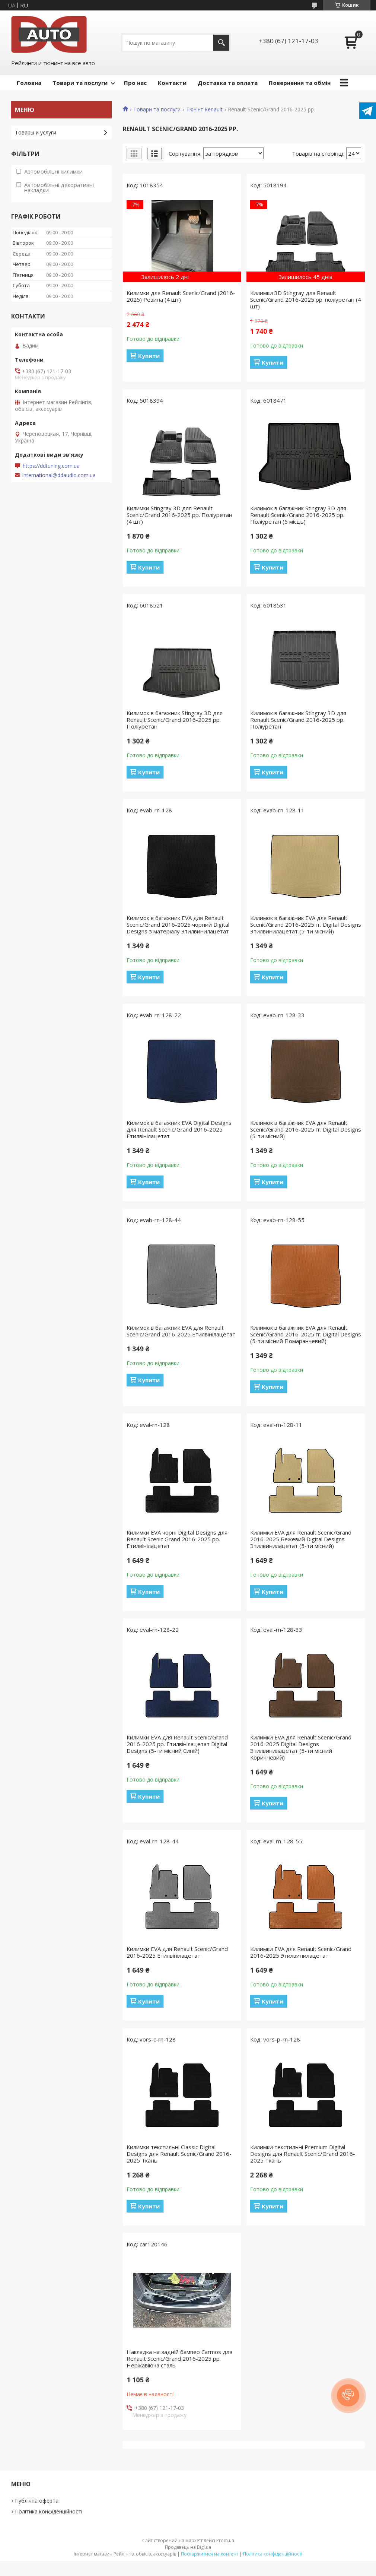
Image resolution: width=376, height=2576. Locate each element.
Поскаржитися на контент (209, 2554)
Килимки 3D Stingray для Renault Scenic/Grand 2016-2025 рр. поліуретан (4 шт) (305, 299)
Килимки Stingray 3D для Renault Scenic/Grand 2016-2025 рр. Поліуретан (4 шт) (179, 515)
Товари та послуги (80, 82)
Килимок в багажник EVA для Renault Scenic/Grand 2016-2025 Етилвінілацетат (181, 1331)
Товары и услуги (35, 132)
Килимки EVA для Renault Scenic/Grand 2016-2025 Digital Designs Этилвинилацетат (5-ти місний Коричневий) (300, 1747)
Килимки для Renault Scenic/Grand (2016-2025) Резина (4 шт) (181, 296)
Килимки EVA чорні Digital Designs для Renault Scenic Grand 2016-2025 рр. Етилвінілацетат (177, 1539)
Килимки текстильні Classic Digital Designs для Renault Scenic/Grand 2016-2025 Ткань (179, 2154)
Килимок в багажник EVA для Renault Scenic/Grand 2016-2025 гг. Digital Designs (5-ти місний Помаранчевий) (305, 1334)
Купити (149, 355)
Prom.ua (225, 2540)
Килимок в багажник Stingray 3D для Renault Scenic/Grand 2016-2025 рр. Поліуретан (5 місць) (298, 515)
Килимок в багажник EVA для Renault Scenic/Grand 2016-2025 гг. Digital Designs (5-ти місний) (305, 1129)
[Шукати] (221, 43)
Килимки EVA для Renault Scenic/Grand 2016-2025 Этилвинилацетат (300, 1952)
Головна (29, 82)
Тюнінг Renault (204, 109)
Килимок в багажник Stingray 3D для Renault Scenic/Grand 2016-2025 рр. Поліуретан (175, 720)
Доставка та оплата (228, 82)
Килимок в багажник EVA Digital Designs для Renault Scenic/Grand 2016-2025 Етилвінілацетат (179, 1129)
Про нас (135, 82)
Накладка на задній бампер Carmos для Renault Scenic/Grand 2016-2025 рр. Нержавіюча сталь (179, 2358)
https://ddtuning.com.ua (51, 466)
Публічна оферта (36, 2500)
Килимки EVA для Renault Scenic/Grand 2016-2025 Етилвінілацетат (177, 1952)
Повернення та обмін (300, 82)
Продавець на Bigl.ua (188, 2547)
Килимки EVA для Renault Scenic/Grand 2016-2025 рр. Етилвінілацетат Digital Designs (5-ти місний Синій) (177, 1744)
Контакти (172, 82)
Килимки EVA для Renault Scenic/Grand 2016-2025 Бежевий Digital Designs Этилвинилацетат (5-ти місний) (300, 1539)
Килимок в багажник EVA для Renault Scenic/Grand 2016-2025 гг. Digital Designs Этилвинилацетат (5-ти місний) (305, 924)
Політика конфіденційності (48, 2511)
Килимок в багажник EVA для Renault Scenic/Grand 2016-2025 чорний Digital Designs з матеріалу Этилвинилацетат (178, 924)
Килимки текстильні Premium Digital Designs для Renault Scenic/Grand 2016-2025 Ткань (302, 2154)
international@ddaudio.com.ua (59, 475)
